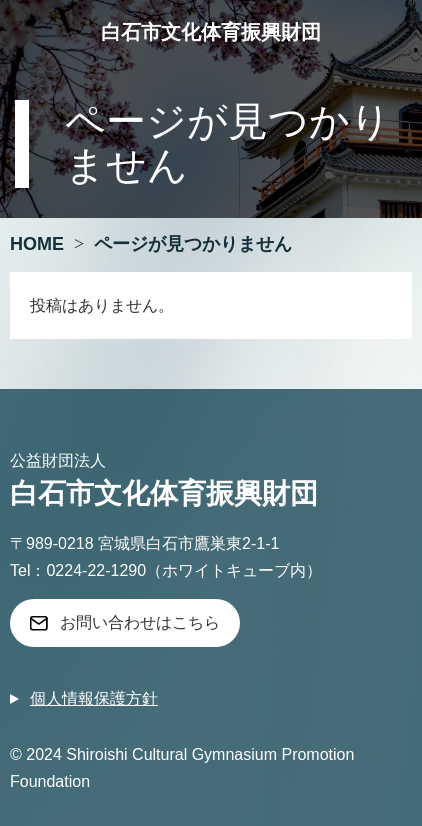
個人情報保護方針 (94, 698)
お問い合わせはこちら (140, 622)
